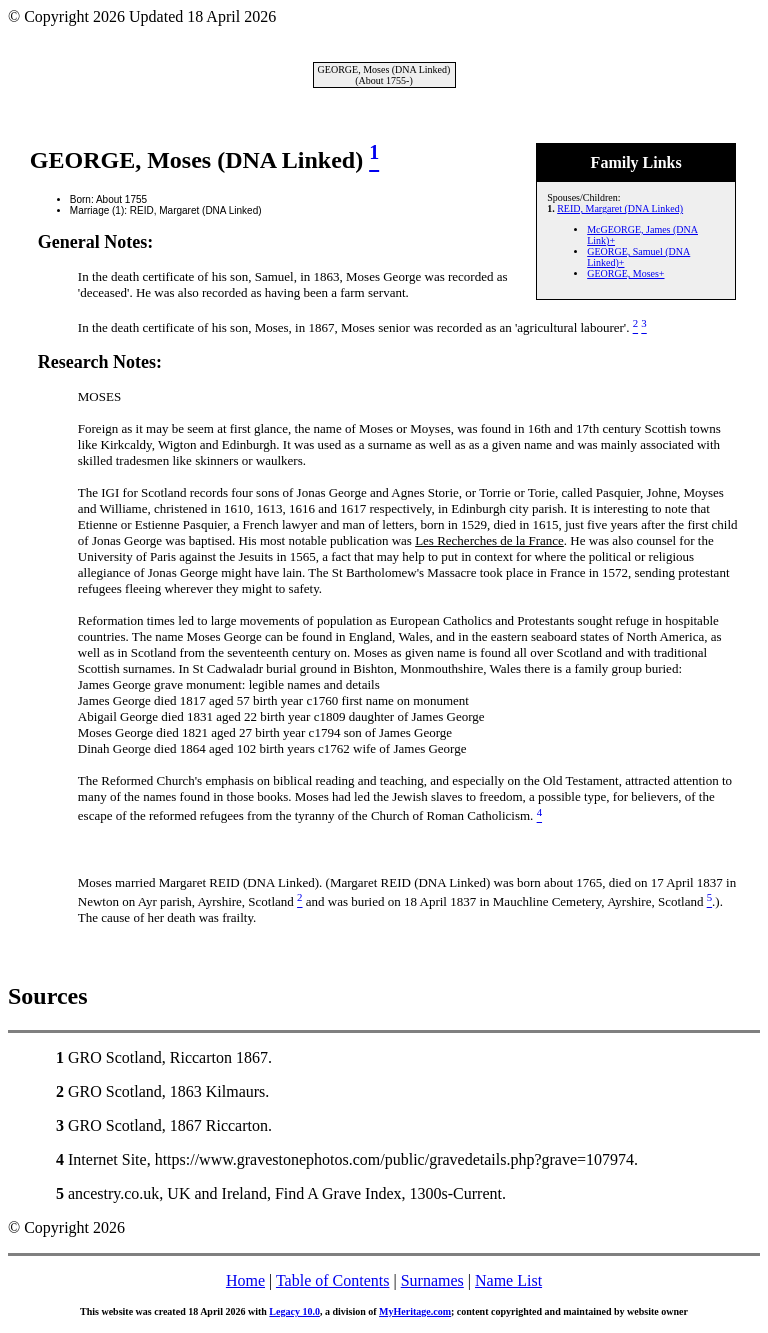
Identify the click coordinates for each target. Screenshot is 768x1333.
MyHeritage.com (415, 1311)
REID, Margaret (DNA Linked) (620, 208)
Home (245, 1280)
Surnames (432, 1280)
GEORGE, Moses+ (625, 273)
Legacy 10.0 (294, 1311)
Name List (508, 1280)
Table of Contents (333, 1280)
